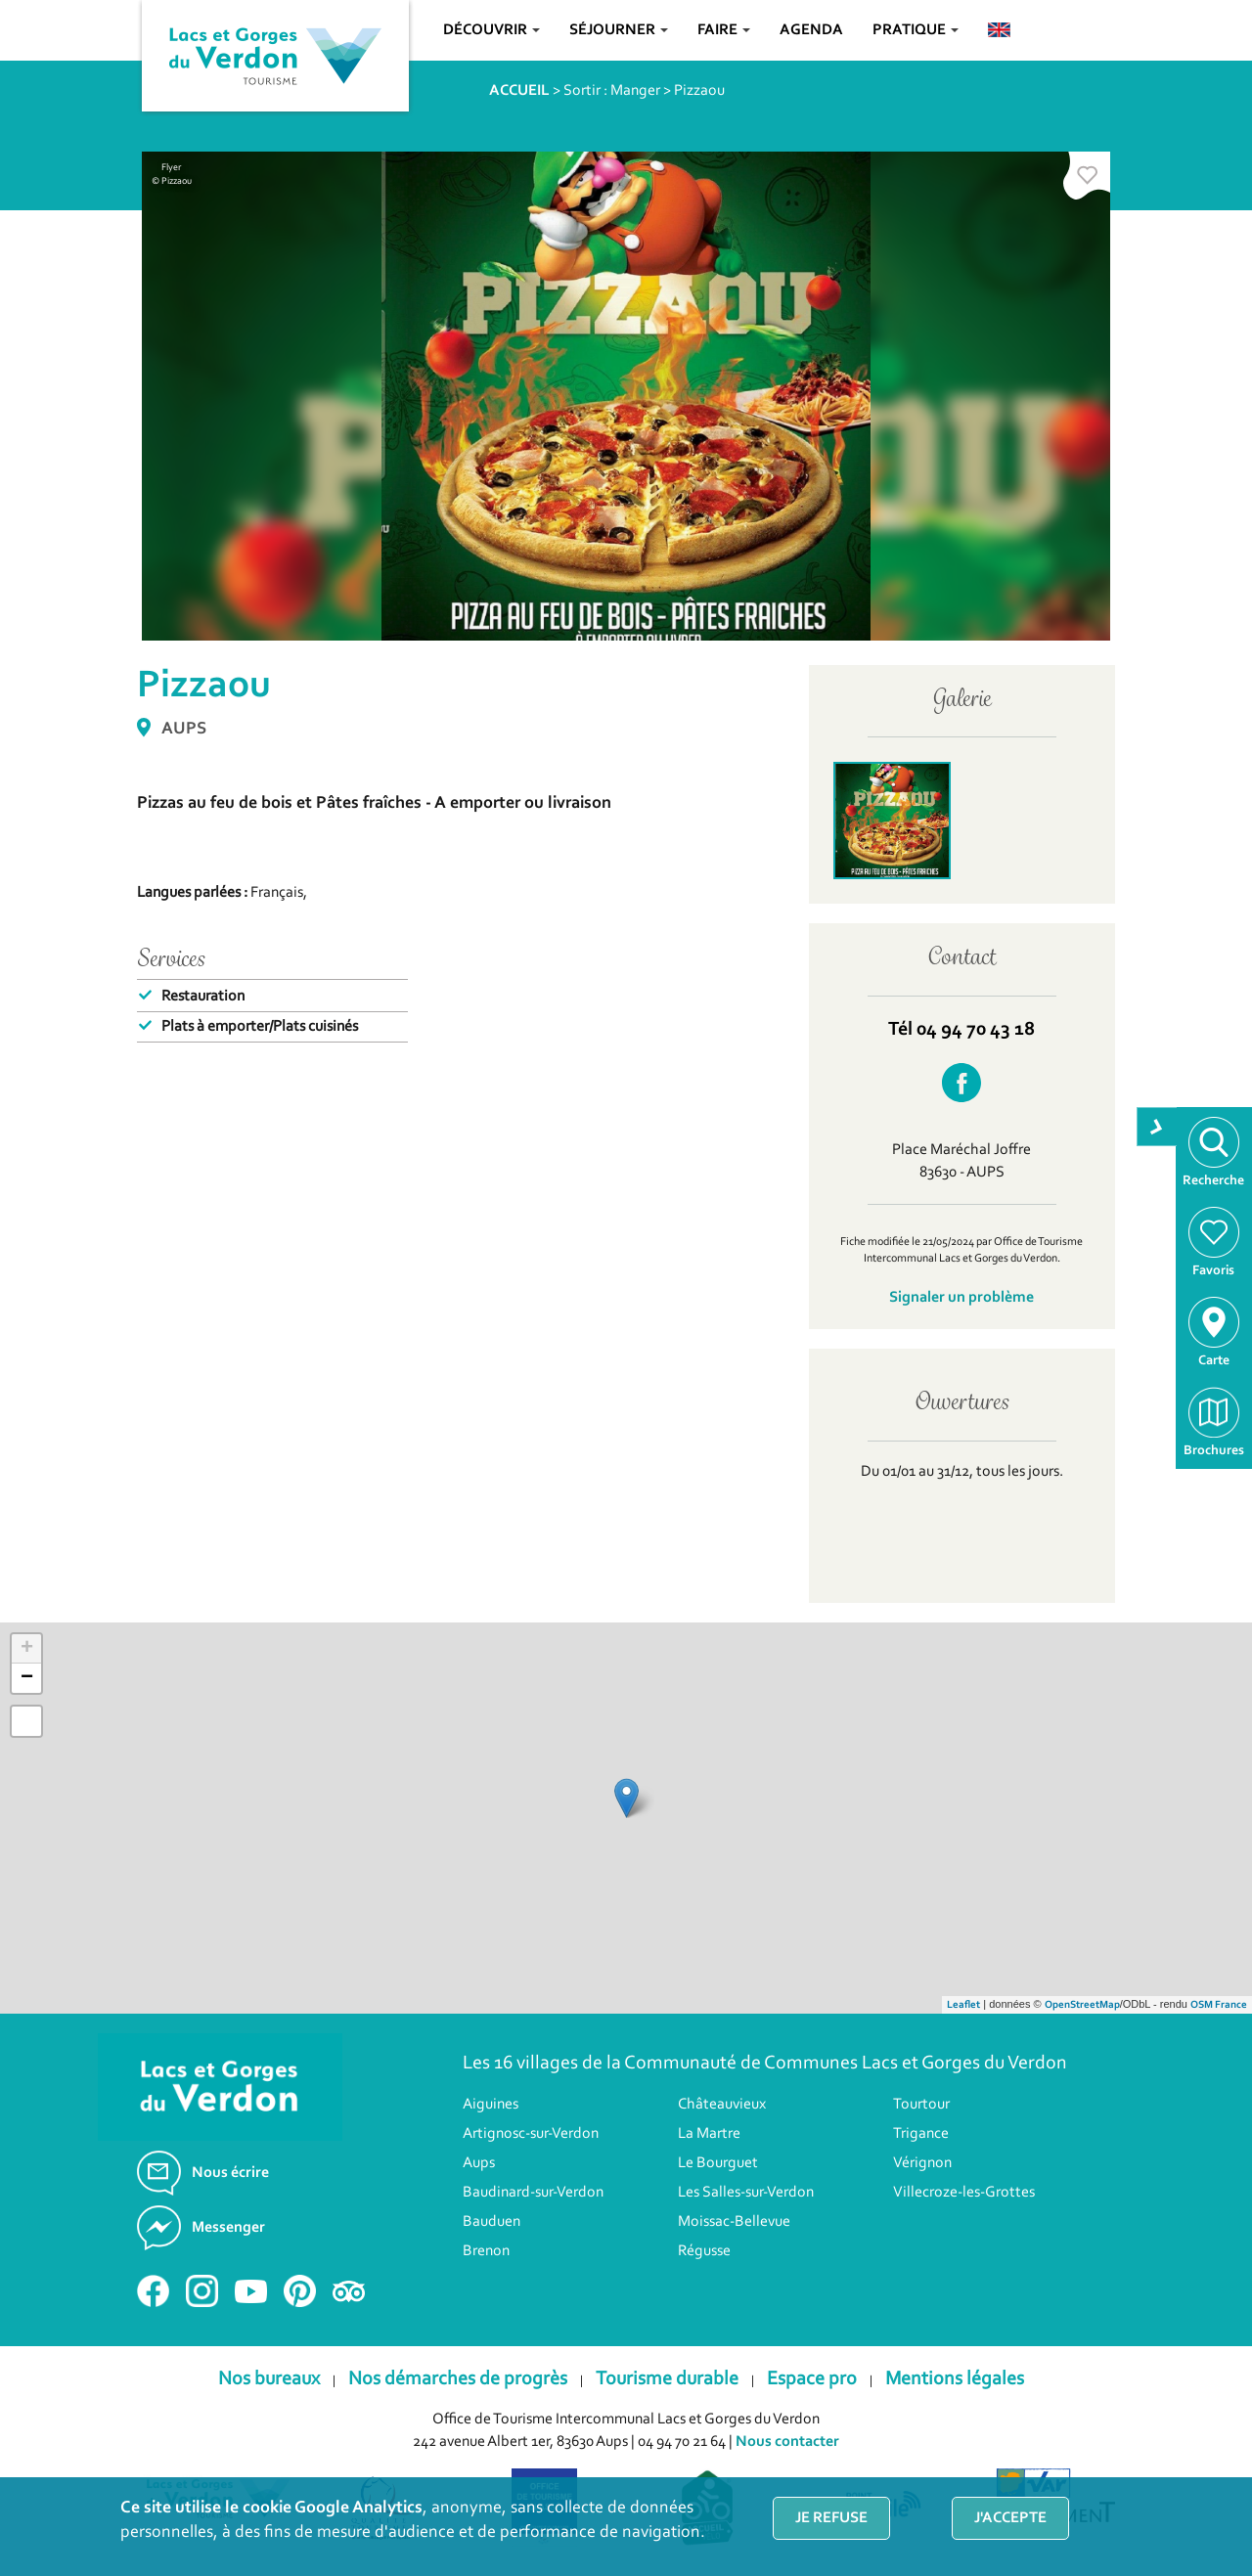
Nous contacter (787, 2442)
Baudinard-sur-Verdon (533, 2192)
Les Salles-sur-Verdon (746, 2192)
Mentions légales (954, 2379)
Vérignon (922, 2163)
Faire (723, 30)
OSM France (1218, 2005)
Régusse (704, 2251)
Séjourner (618, 30)
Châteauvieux (722, 2104)
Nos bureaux (269, 2379)
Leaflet (963, 2005)
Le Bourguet (718, 2163)
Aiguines (490, 2104)
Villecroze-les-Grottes (964, 2192)
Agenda (811, 30)
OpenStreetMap (1082, 2005)
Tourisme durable (667, 2379)
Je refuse (831, 2518)
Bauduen (491, 2222)
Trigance (921, 2134)
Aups (479, 2163)
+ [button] (27, 1649)
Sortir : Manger (611, 91)
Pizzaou (699, 91)
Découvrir (491, 30)
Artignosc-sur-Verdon (531, 2134)
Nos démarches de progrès (457, 2379)
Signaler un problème (961, 1298)
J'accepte (1010, 2518)
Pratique (915, 30)
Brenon (486, 2251)
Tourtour (921, 2104)
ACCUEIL (519, 91)
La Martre (709, 2134)
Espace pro (812, 2379)
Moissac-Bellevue (734, 2222)
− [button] (27, 1678)
